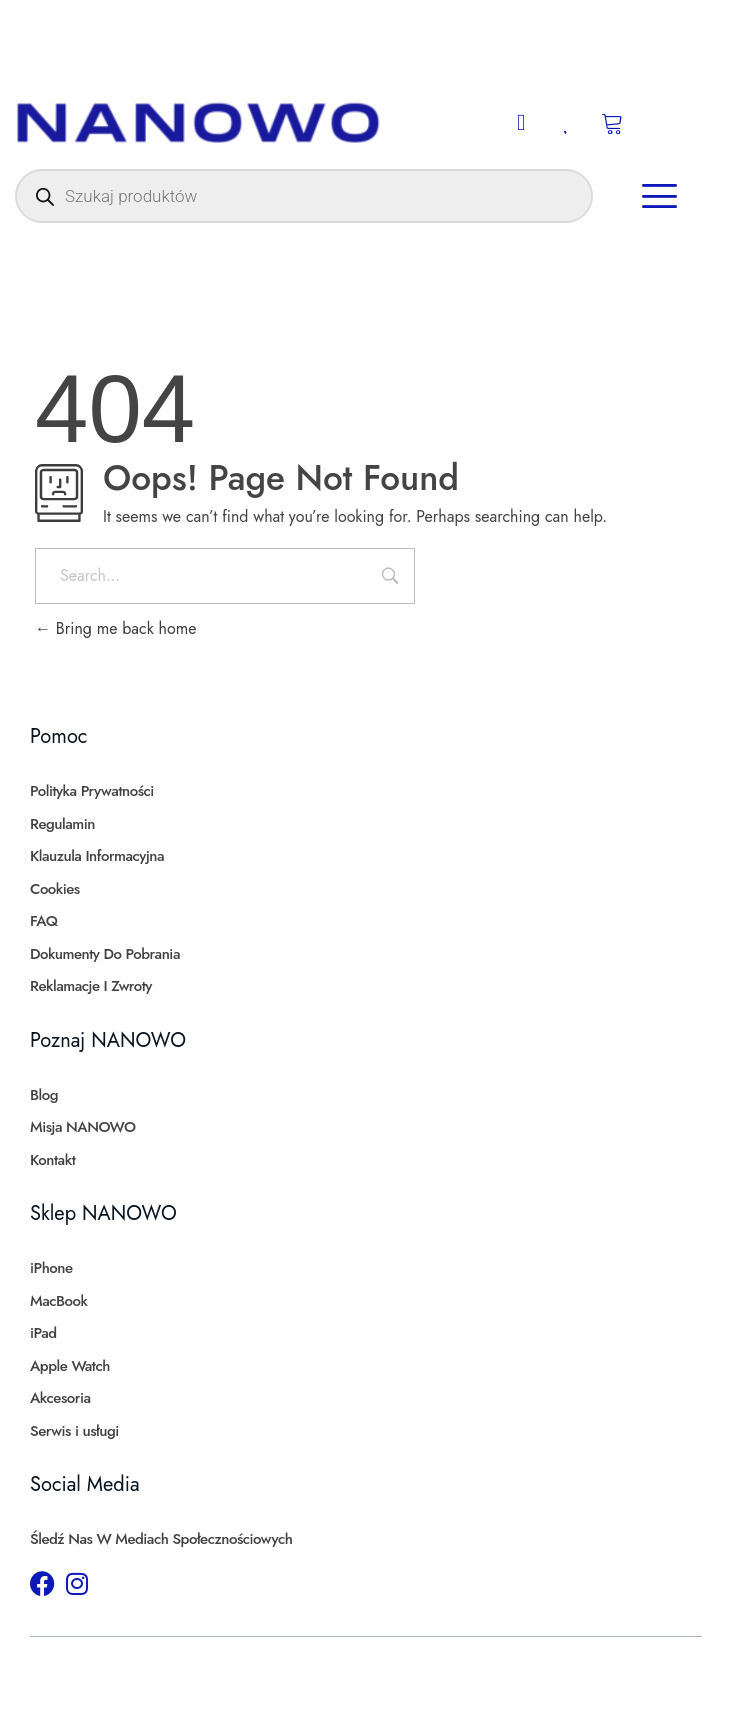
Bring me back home (115, 628)
